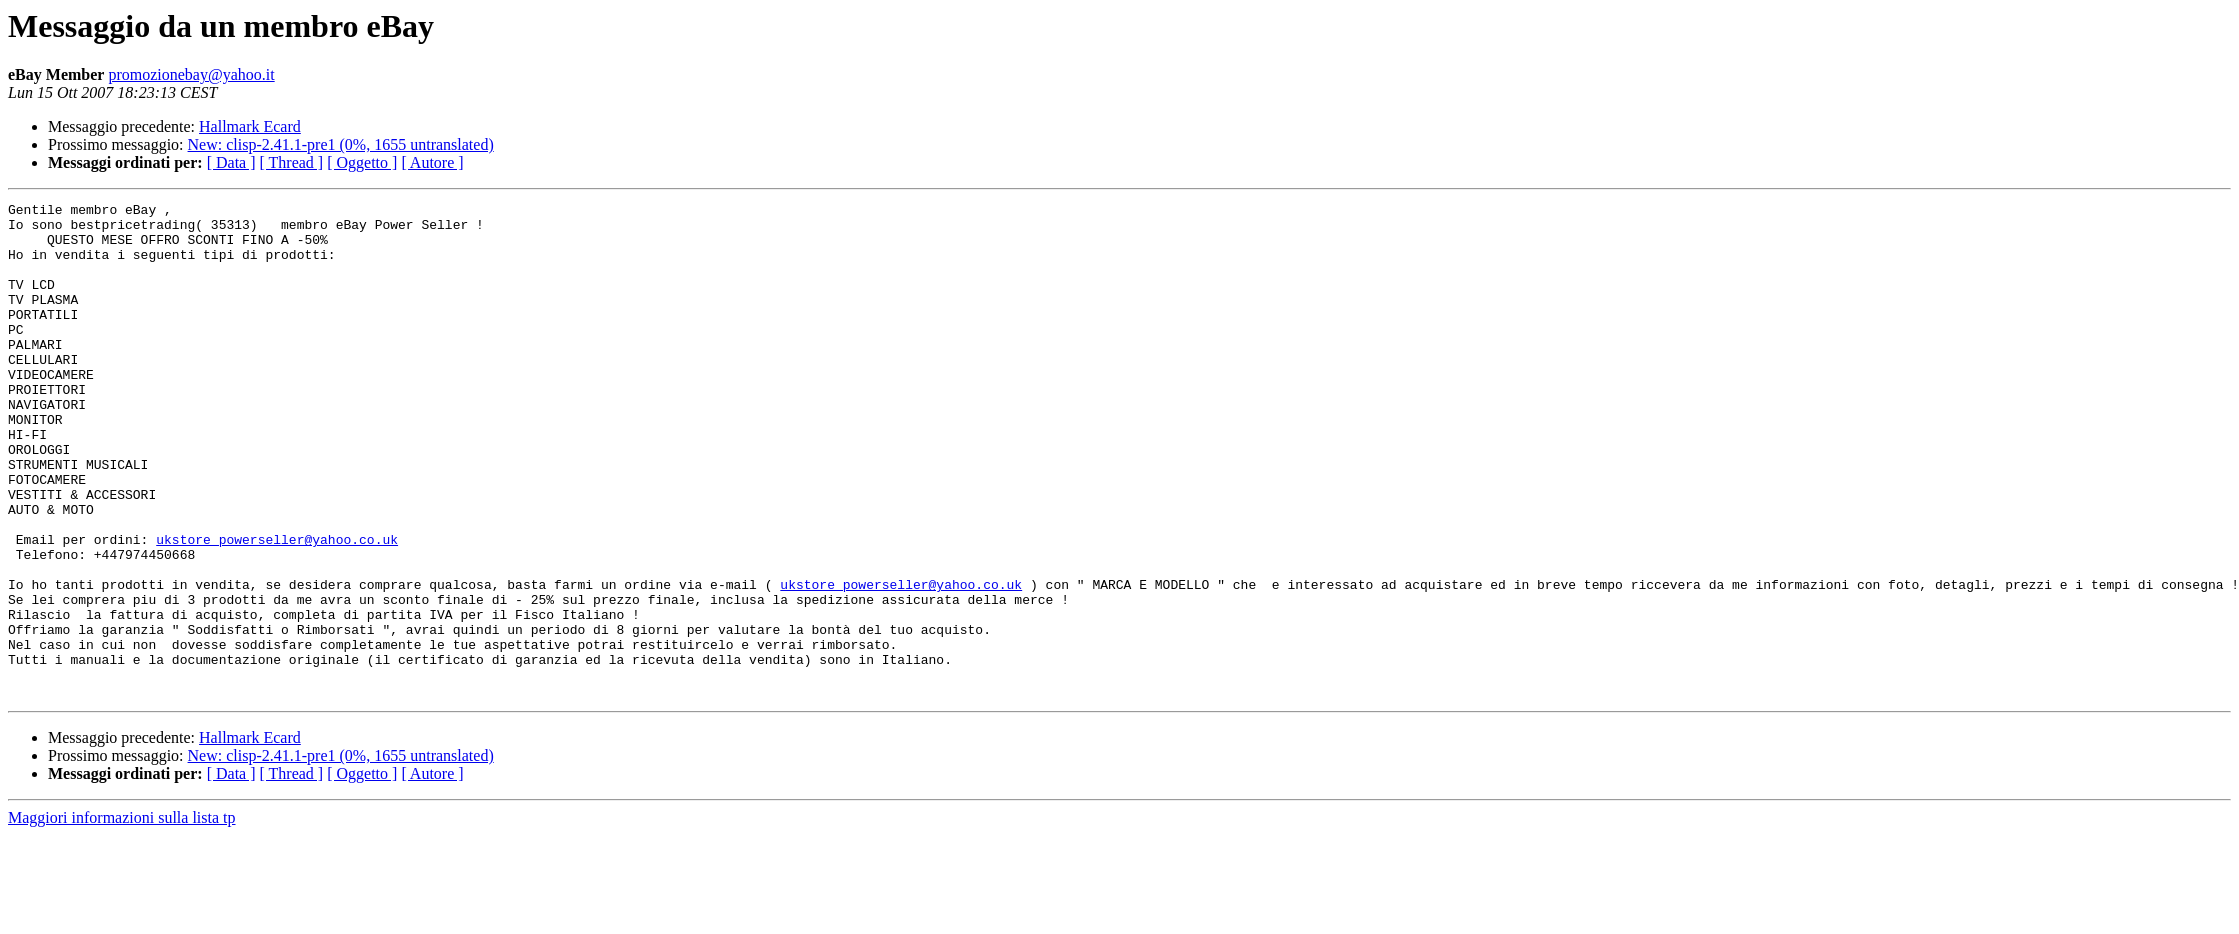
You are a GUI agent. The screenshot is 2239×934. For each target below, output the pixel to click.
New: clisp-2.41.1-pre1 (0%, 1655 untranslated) (341, 144)
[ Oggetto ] (362, 162)
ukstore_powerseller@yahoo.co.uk (277, 608)
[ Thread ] (292, 162)
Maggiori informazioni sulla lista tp (122, 916)
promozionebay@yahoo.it (191, 74)
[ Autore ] (432, 162)
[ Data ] (231, 162)
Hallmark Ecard (250, 126)
